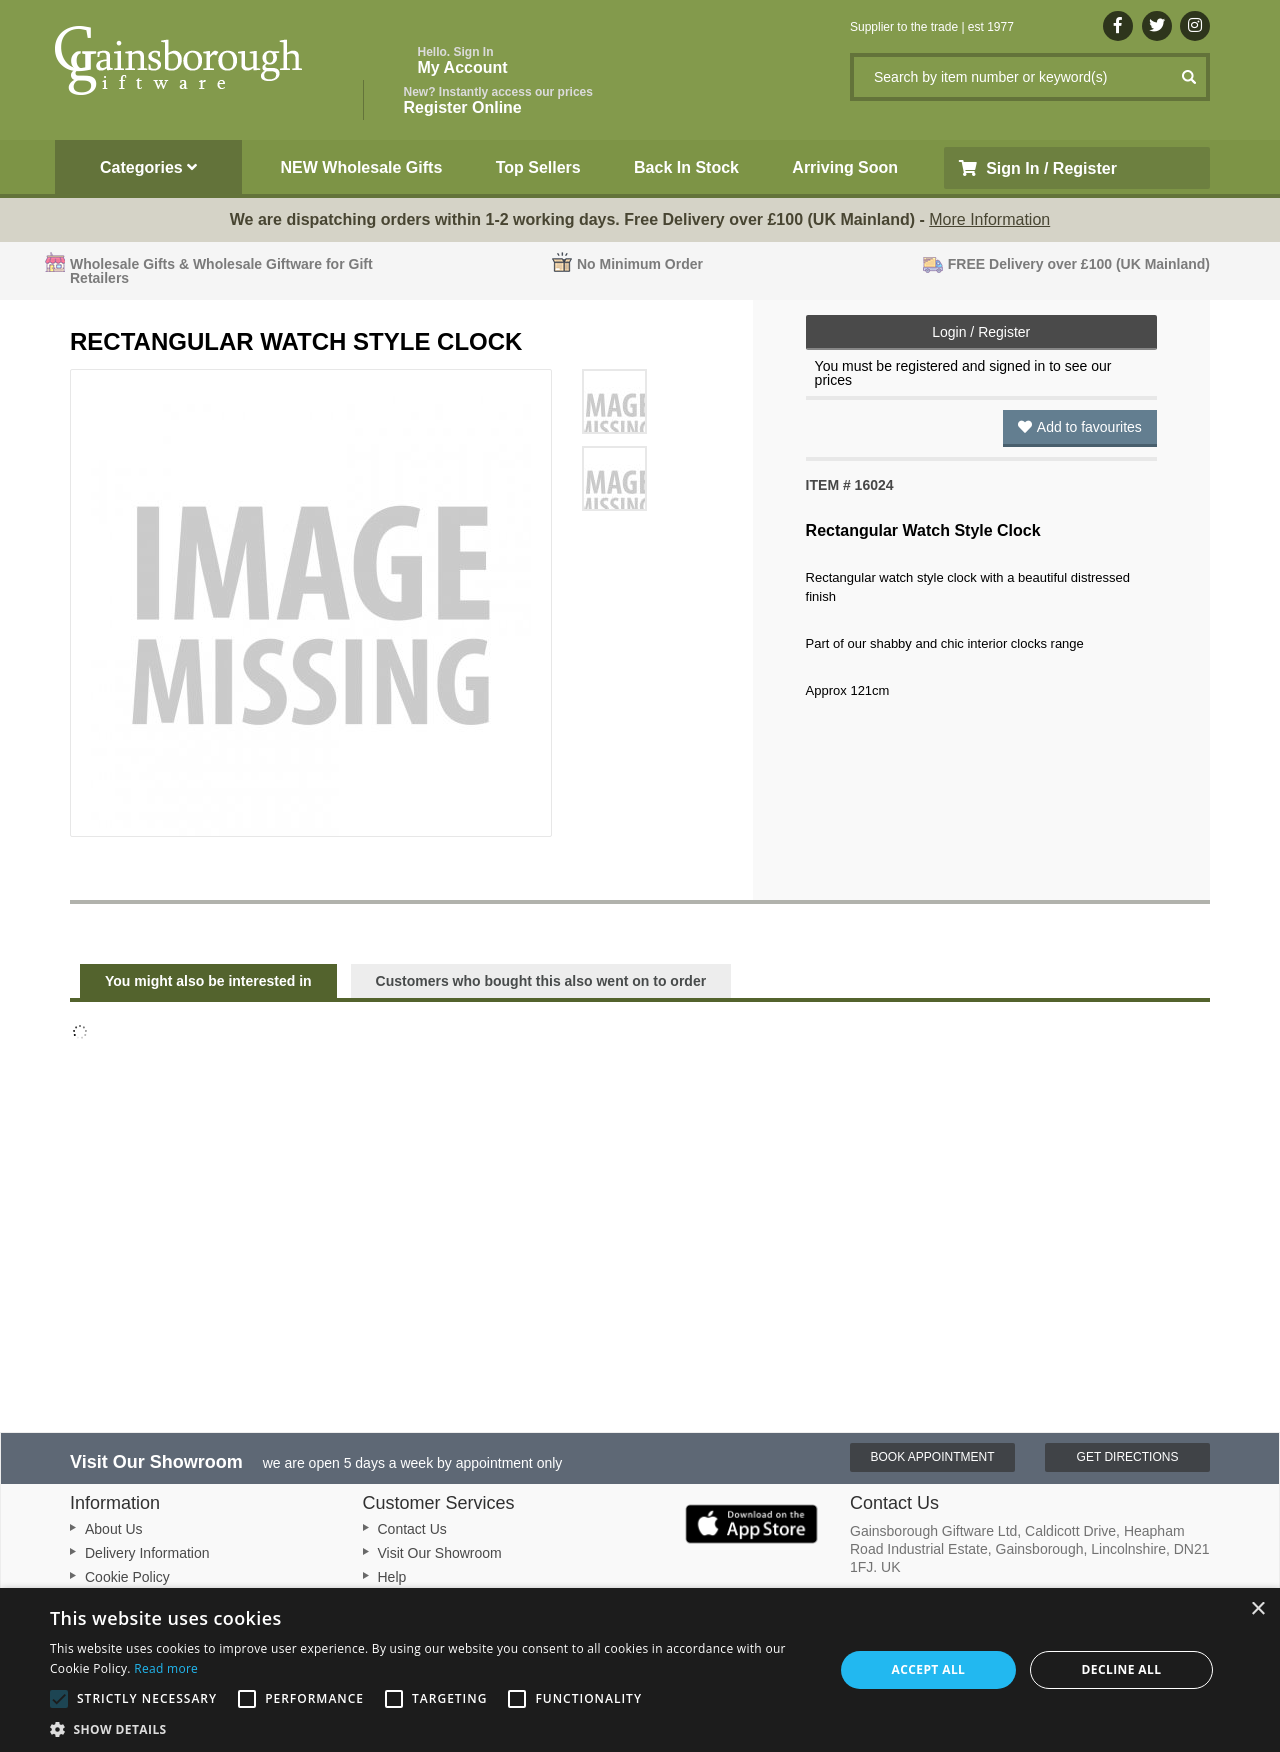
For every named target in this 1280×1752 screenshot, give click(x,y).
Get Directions (1128, 1457)
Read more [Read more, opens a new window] (166, 1668)
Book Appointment (932, 1457)
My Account (463, 60)
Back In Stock (686, 167)
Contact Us (412, 1529)
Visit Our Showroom (440, 1553)
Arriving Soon (845, 167)
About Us (114, 1529)
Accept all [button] (929, 1669)
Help (392, 1577)
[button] (430, 1728)
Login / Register (981, 332)
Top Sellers (538, 167)
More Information (989, 219)
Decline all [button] (1122, 1669)
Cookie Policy (127, 1577)
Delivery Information (147, 1553)
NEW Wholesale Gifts (362, 167)
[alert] (640, 1670)
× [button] (1257, 1609)
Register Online (498, 100)
